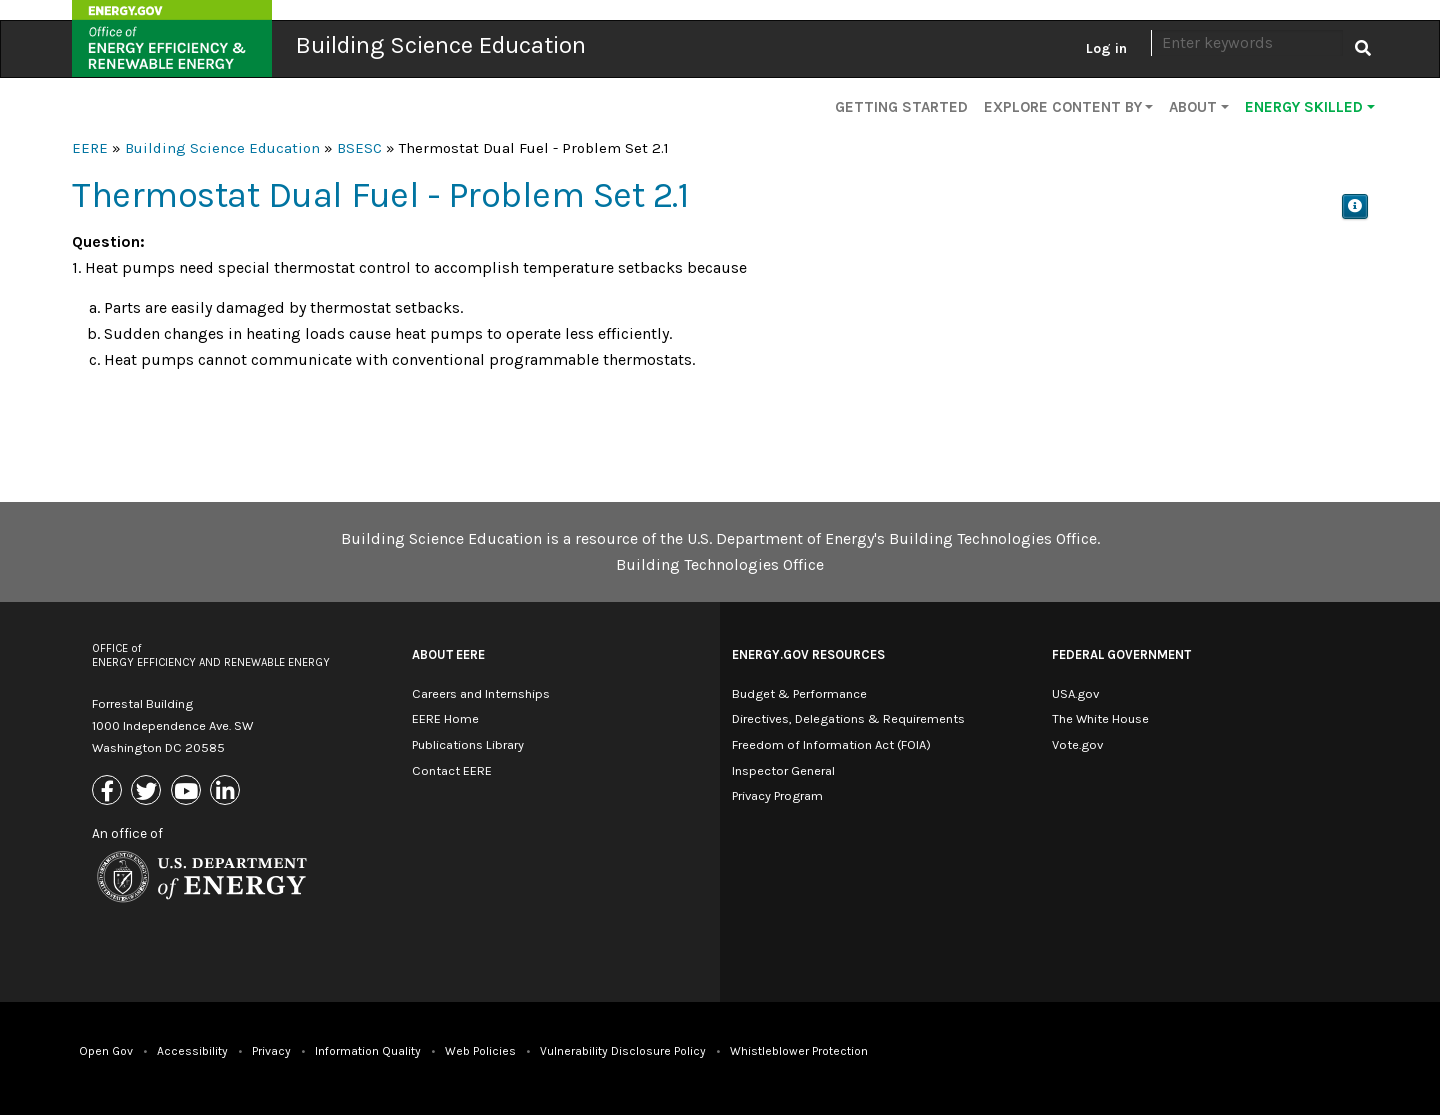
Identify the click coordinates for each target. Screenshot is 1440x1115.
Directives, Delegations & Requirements (848, 718)
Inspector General (783, 770)
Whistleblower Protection (799, 1051)
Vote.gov (1077, 744)
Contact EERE (452, 770)
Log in (1106, 48)
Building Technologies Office (720, 564)
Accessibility (192, 1051)
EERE (90, 148)
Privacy (271, 1051)
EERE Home (445, 718)
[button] (1355, 206)
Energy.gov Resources (808, 654)
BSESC (359, 148)
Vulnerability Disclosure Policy (623, 1051)
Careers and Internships (481, 693)
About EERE (448, 654)
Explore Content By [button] (1063, 107)
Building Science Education (441, 45)
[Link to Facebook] (109, 791)
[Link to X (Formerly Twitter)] (148, 791)
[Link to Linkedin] (227, 791)
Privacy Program (777, 795)
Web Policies (480, 1051)
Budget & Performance (799, 693)
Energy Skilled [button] (1304, 107)
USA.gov (1075, 693)
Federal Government (1121, 654)
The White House (1100, 718)
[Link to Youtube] (188, 791)
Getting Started (901, 107)
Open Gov (106, 1051)
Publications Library (468, 744)
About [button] (1193, 107)
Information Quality (368, 1051)
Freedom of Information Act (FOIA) (831, 744)
